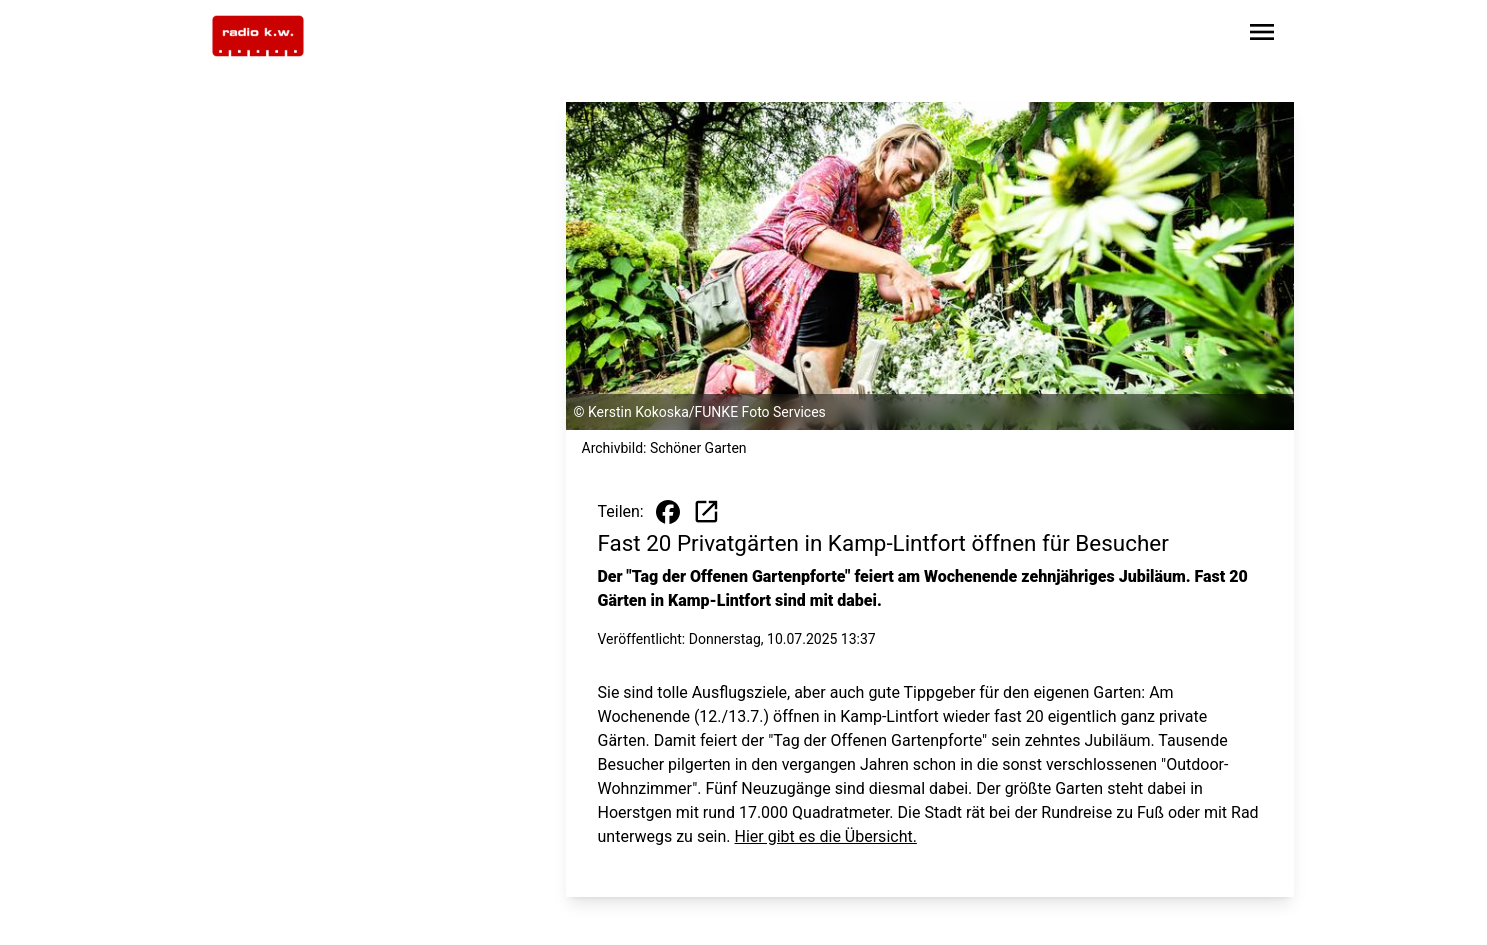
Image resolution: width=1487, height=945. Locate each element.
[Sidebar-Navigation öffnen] (1262, 35)
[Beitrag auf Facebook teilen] (668, 512)
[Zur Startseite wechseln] (258, 36)
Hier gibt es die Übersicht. (826, 836)
